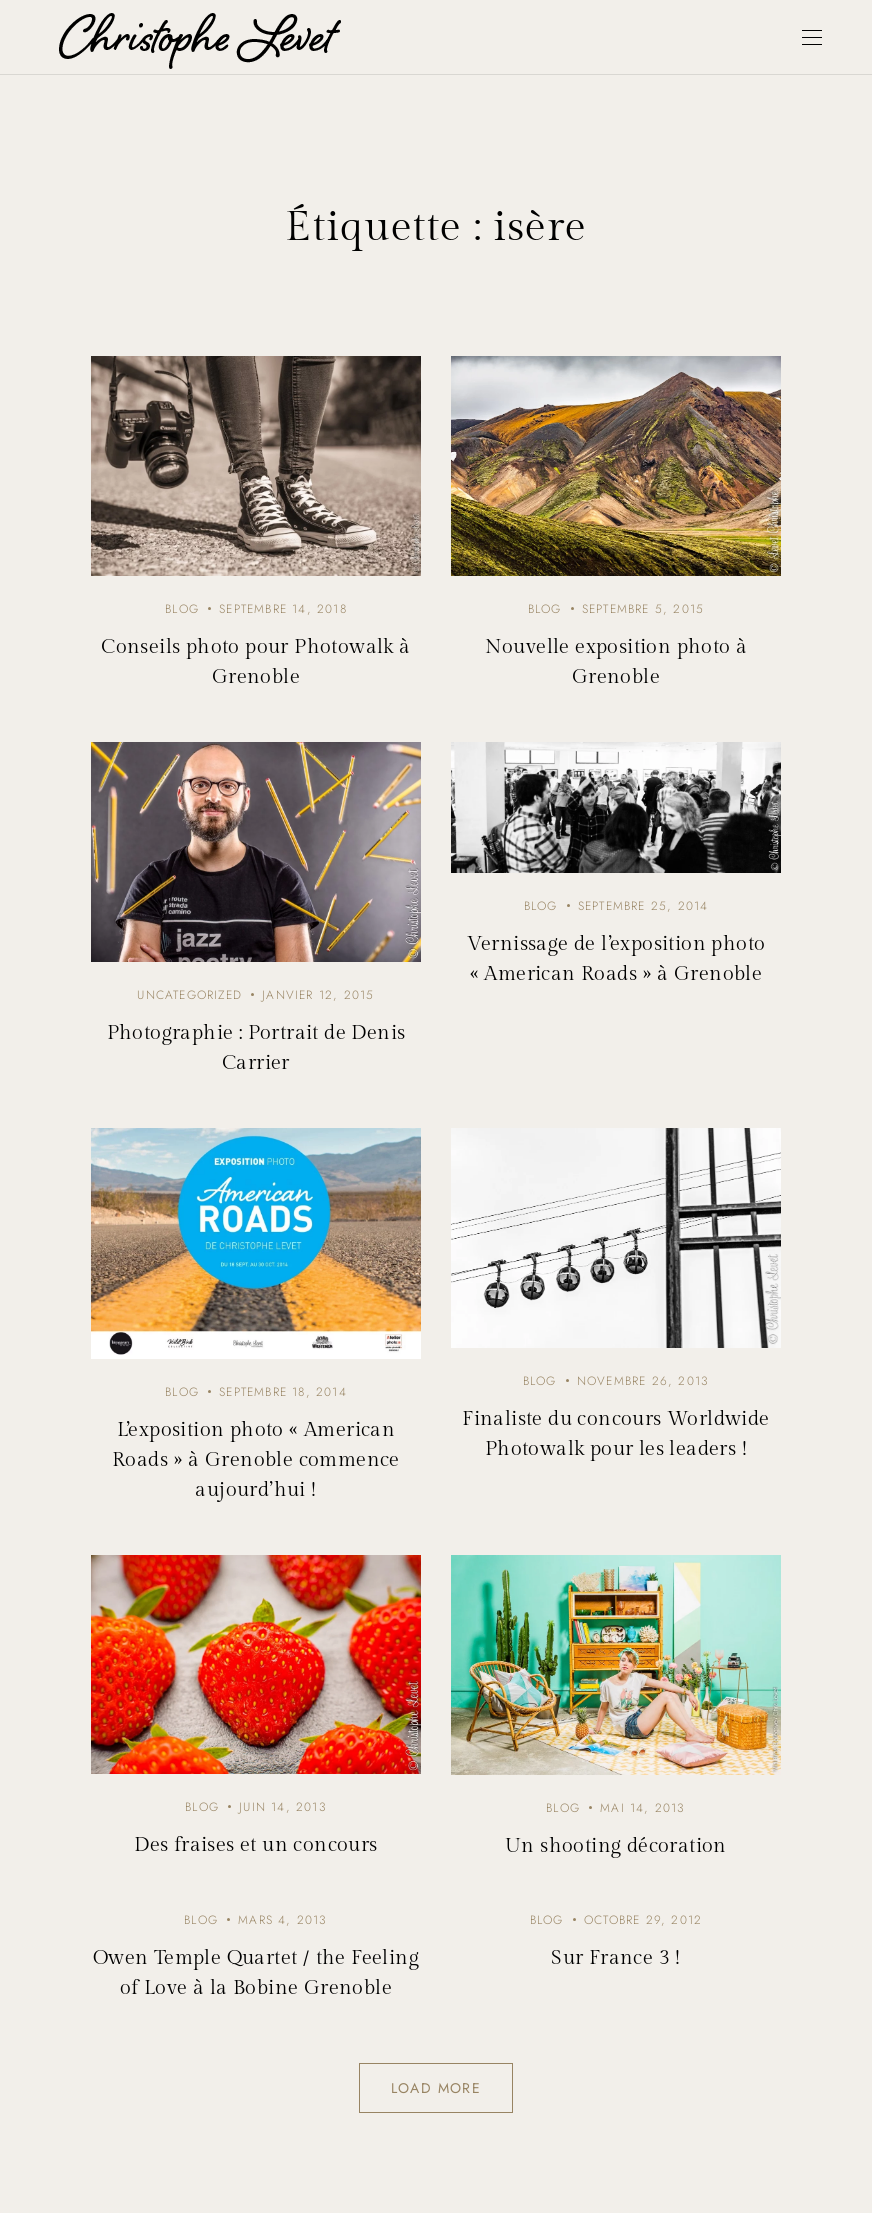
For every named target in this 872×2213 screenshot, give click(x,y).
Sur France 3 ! (616, 1958)
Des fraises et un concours (255, 1845)
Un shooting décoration (616, 1846)
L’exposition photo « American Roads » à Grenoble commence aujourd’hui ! (256, 1460)
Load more (436, 2088)
